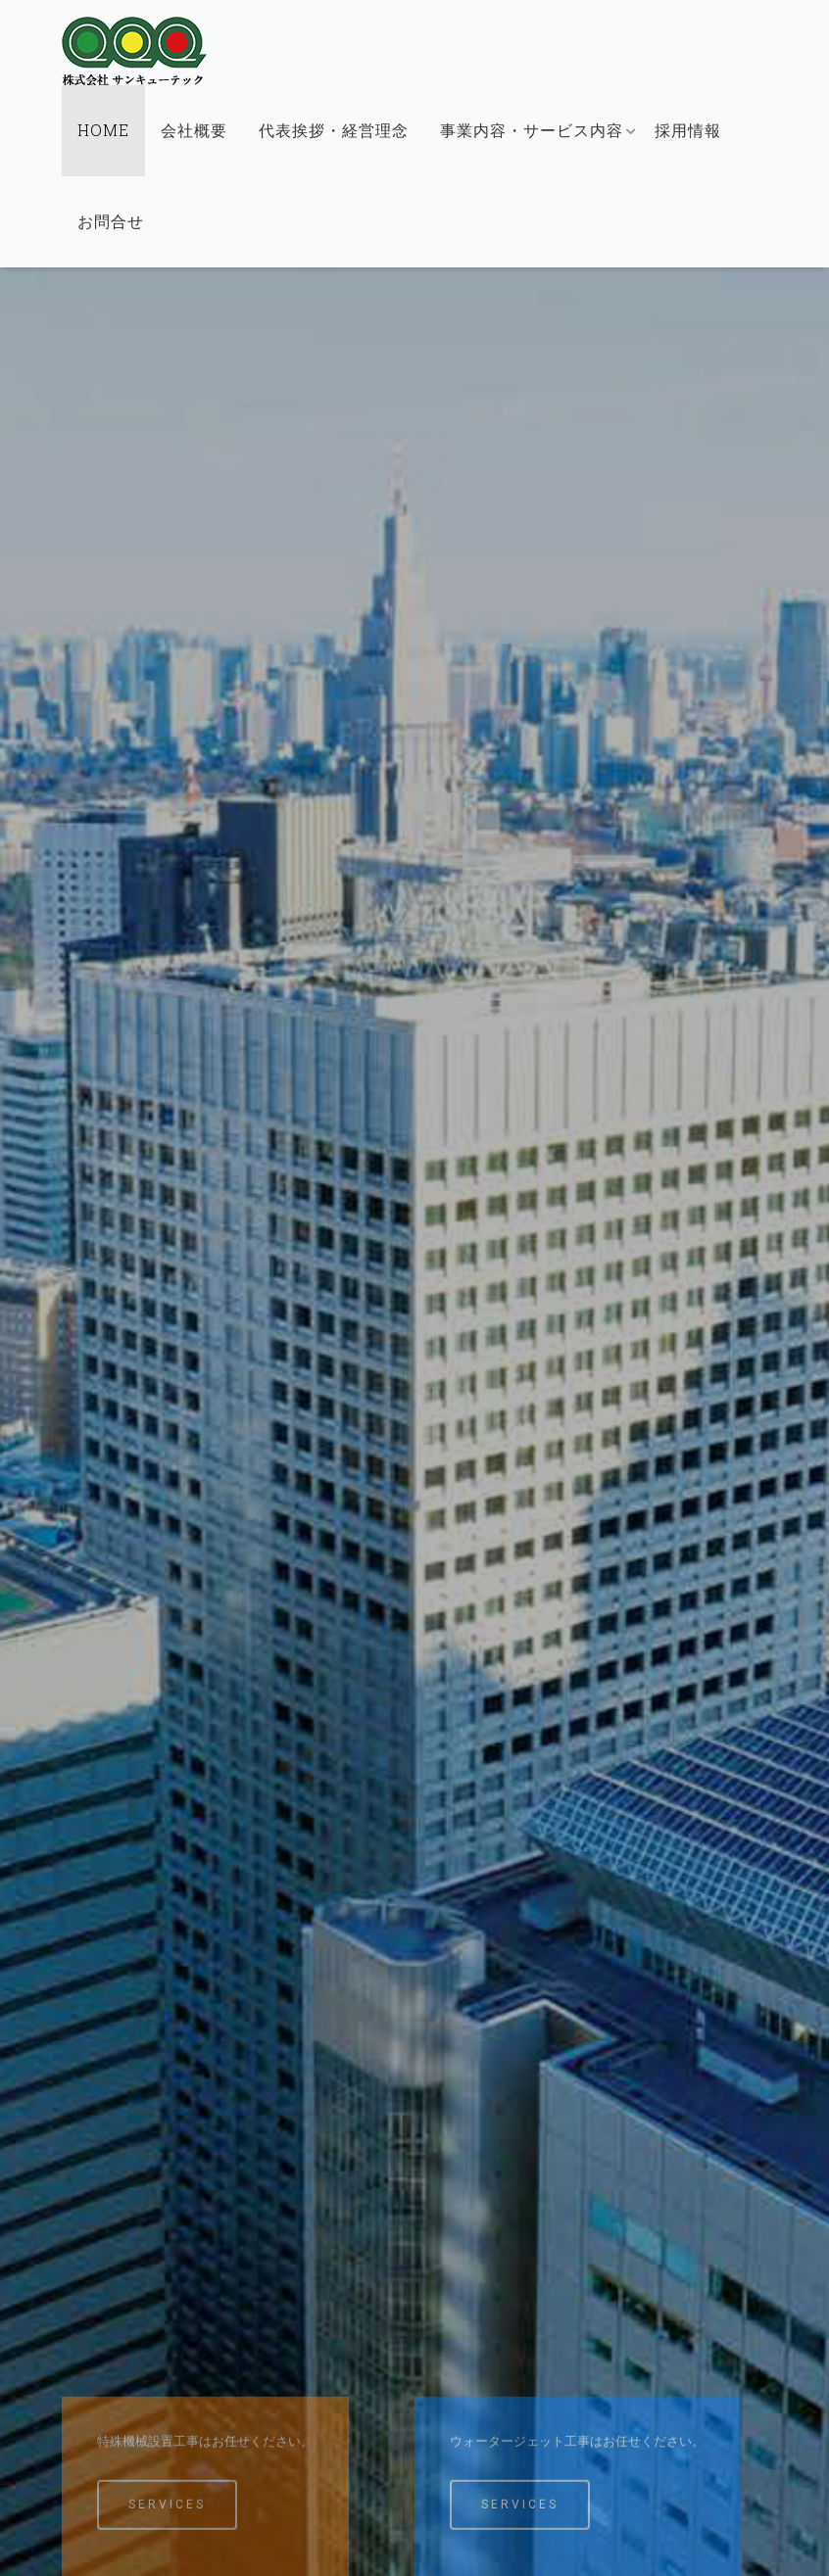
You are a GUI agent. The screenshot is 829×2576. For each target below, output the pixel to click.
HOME (103, 129)
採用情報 (688, 129)
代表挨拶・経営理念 (334, 129)
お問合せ (110, 221)
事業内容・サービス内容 (531, 129)
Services (167, 2521)
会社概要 (194, 129)
